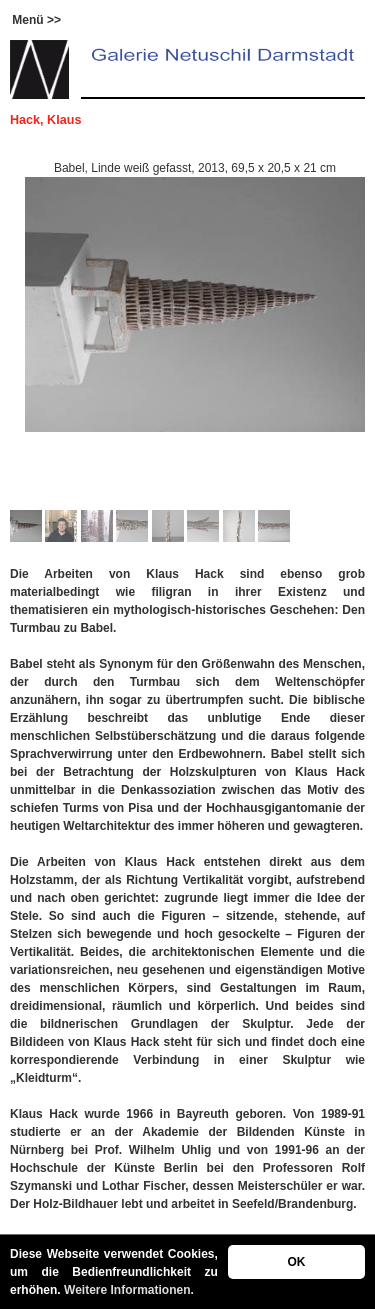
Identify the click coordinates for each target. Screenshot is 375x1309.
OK (296, 1262)
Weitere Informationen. (129, 1290)
